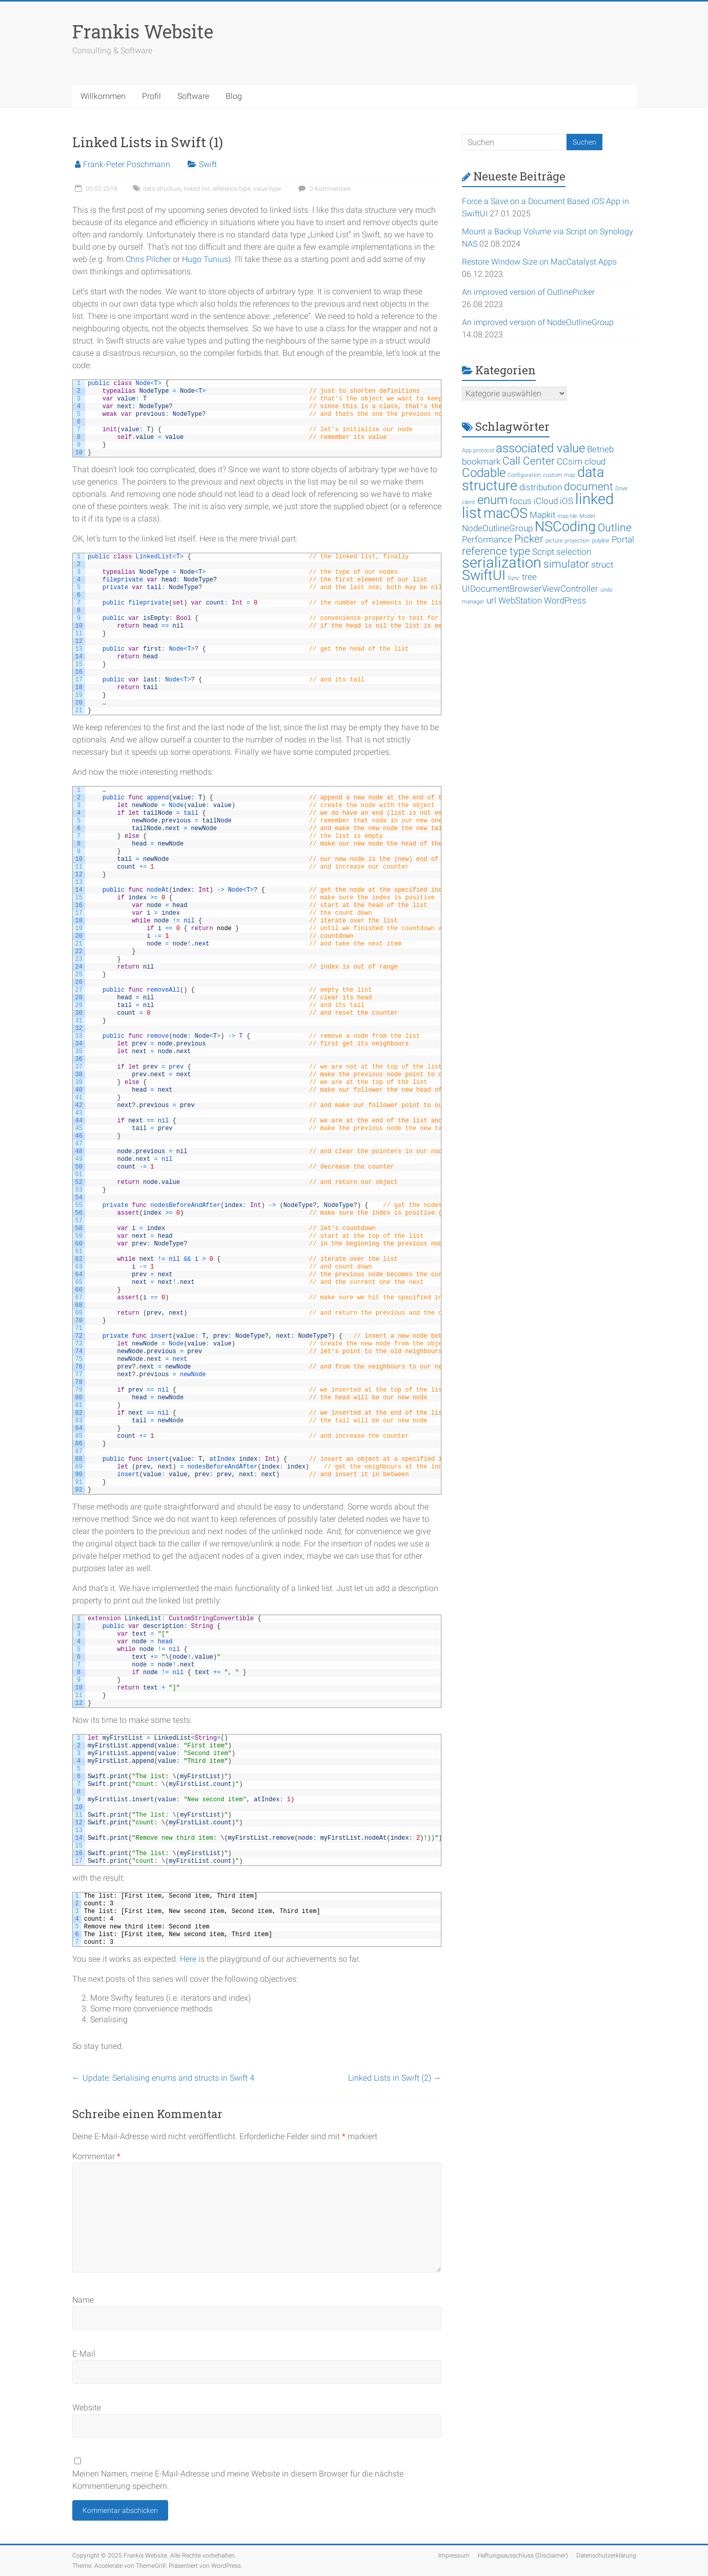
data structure (162, 188)
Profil (151, 96)
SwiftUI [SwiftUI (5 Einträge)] (483, 575)
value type (267, 188)
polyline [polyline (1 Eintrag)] (601, 540)
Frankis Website (142, 31)
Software (193, 96)
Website (86, 2407)
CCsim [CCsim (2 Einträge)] (569, 461)
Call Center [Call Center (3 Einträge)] (528, 461)
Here (188, 1959)
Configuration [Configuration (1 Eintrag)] (524, 475)
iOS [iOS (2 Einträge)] (566, 501)
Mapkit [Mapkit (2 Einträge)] (542, 515)
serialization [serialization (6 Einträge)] (501, 562)
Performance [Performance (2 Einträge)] (487, 539)
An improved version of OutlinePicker (528, 292)
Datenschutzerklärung (606, 2555)
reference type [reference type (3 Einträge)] (496, 551)
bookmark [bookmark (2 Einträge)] (481, 461)
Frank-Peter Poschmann (126, 164)
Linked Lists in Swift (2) (394, 2078)
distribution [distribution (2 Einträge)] (540, 487)
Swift (208, 164)
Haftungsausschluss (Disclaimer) (523, 2555)
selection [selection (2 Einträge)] (573, 552)
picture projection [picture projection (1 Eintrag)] (567, 540)
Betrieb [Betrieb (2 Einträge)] (600, 449)
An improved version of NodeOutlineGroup (538, 322)
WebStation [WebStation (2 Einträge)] (520, 600)
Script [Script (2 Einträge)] (543, 552)
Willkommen (103, 96)
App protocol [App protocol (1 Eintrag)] (478, 450)
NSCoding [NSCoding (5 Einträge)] (565, 526)
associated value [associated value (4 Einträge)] (540, 448)
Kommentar (96, 2156)
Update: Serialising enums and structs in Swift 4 (163, 2078)
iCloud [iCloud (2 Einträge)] (546, 501)
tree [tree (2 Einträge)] (529, 577)
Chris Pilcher (148, 259)
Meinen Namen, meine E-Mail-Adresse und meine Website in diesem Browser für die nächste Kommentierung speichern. (237, 2480)
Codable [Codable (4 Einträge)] (483, 473)
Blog (234, 96)
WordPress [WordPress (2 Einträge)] (565, 600)
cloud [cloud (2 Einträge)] (594, 461)
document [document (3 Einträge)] (588, 486)
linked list (197, 188)
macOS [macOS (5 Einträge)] (505, 513)
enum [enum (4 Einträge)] (492, 500)
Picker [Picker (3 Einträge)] (528, 539)
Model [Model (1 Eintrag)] (587, 516)
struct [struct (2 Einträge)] (602, 564)
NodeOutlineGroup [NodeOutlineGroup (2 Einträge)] (497, 528)
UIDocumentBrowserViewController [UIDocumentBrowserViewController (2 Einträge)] (530, 588)
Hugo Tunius (205, 259)
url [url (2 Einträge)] (491, 600)
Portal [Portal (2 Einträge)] (623, 539)
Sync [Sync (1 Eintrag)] (514, 578)
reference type (231, 188)
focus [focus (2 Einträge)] (521, 501)
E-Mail (83, 2354)
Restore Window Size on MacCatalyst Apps (539, 262)
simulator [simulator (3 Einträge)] (566, 564)
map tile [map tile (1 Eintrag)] (567, 516)
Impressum (454, 2555)
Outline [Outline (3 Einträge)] (615, 527)
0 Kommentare (323, 188)
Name (83, 2300)
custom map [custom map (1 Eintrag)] (559, 475)
